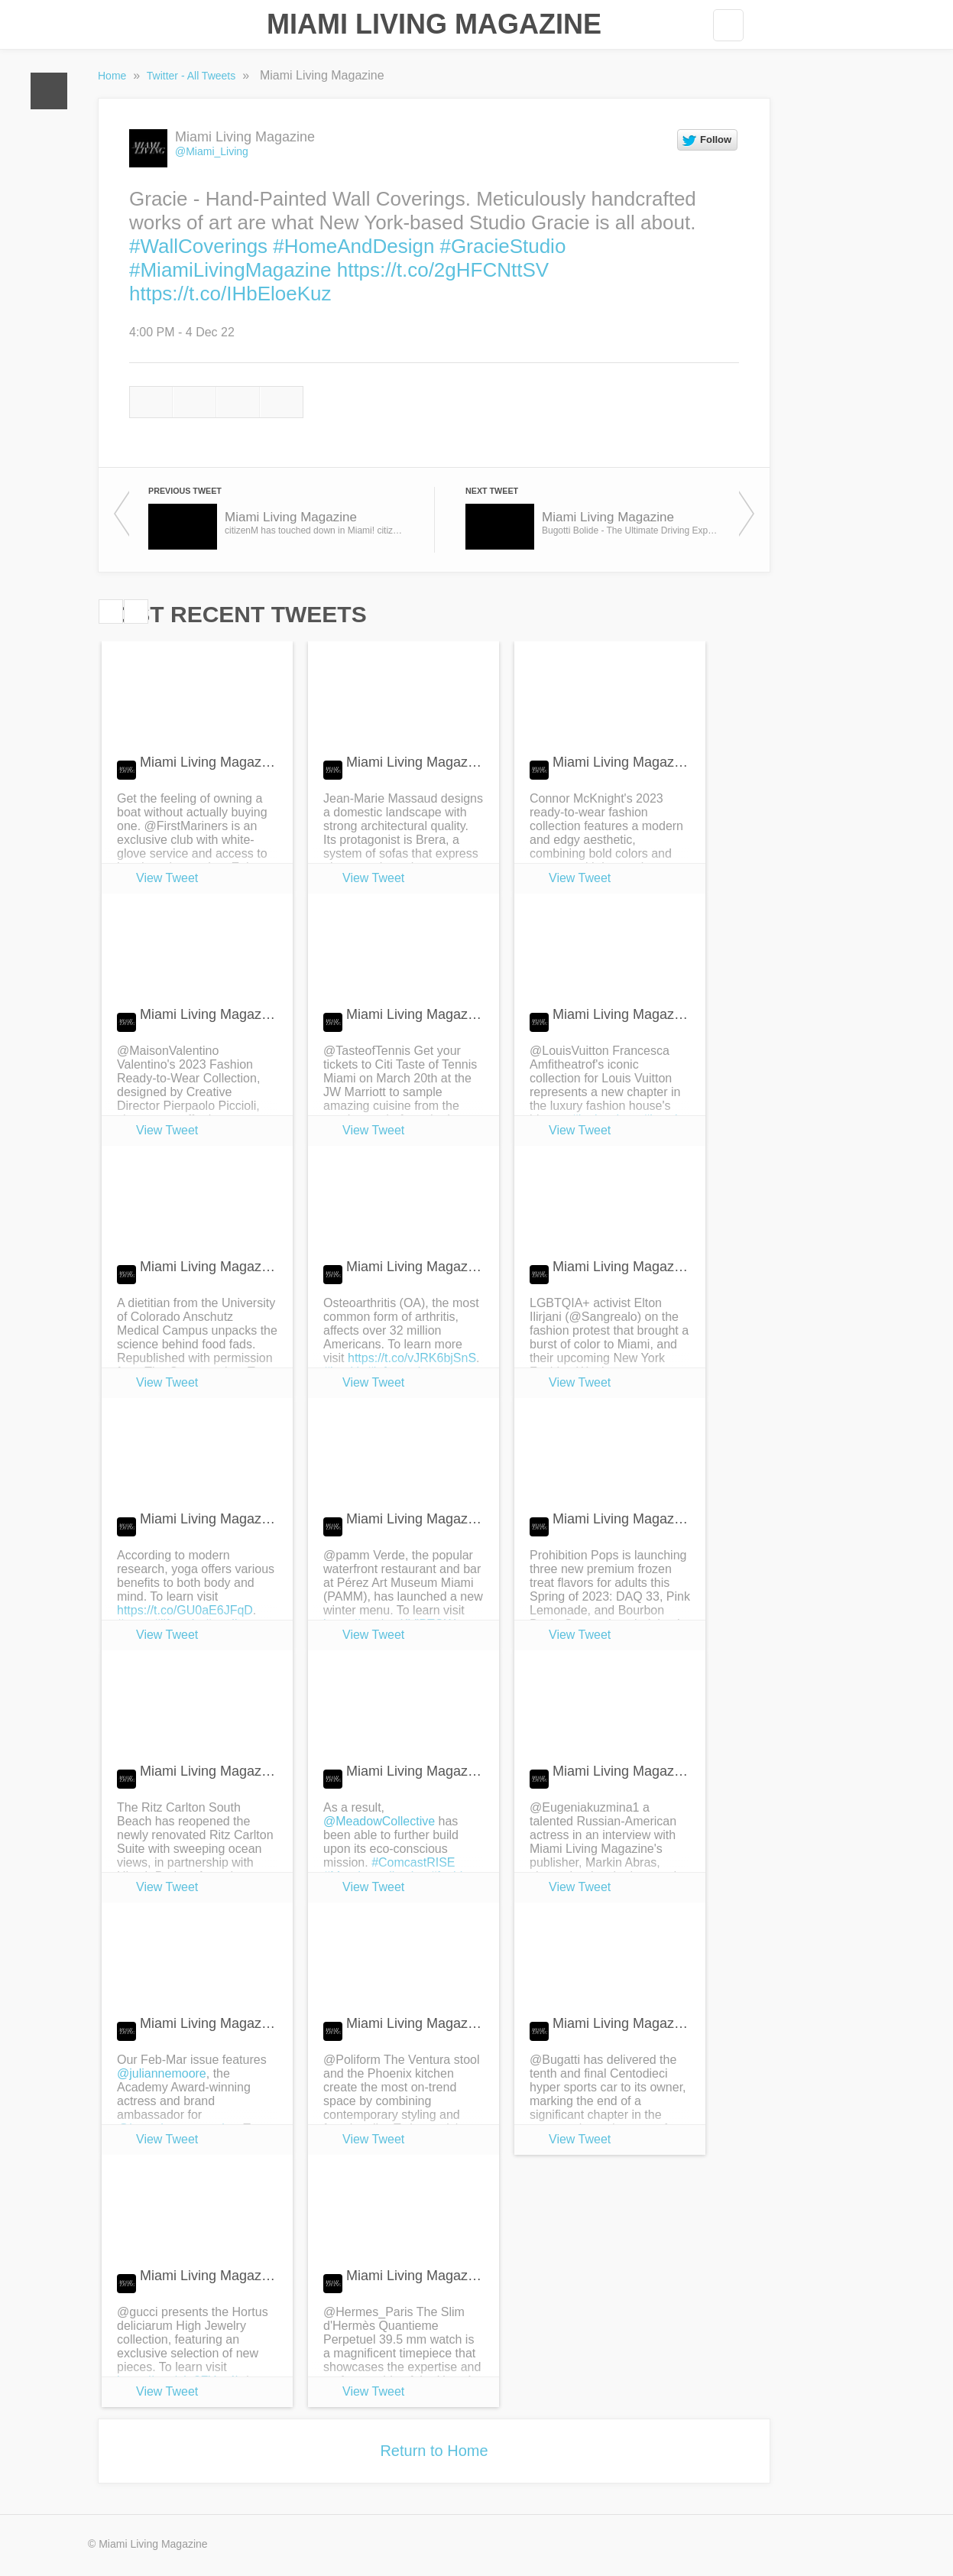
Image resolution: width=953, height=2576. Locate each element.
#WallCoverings (198, 246)
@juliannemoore (161, 2073)
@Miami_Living (211, 151)
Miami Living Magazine (434, 24)
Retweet (194, 402)
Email (282, 402)
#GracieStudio (503, 246)
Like (238, 402)
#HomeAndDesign (353, 246)
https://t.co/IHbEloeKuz (230, 293)
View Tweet (167, 877)
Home (49, 91)
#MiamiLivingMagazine (230, 269)
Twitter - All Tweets (192, 76)
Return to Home (434, 2450)
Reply (151, 402)
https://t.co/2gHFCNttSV (443, 269)
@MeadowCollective (379, 1821)
